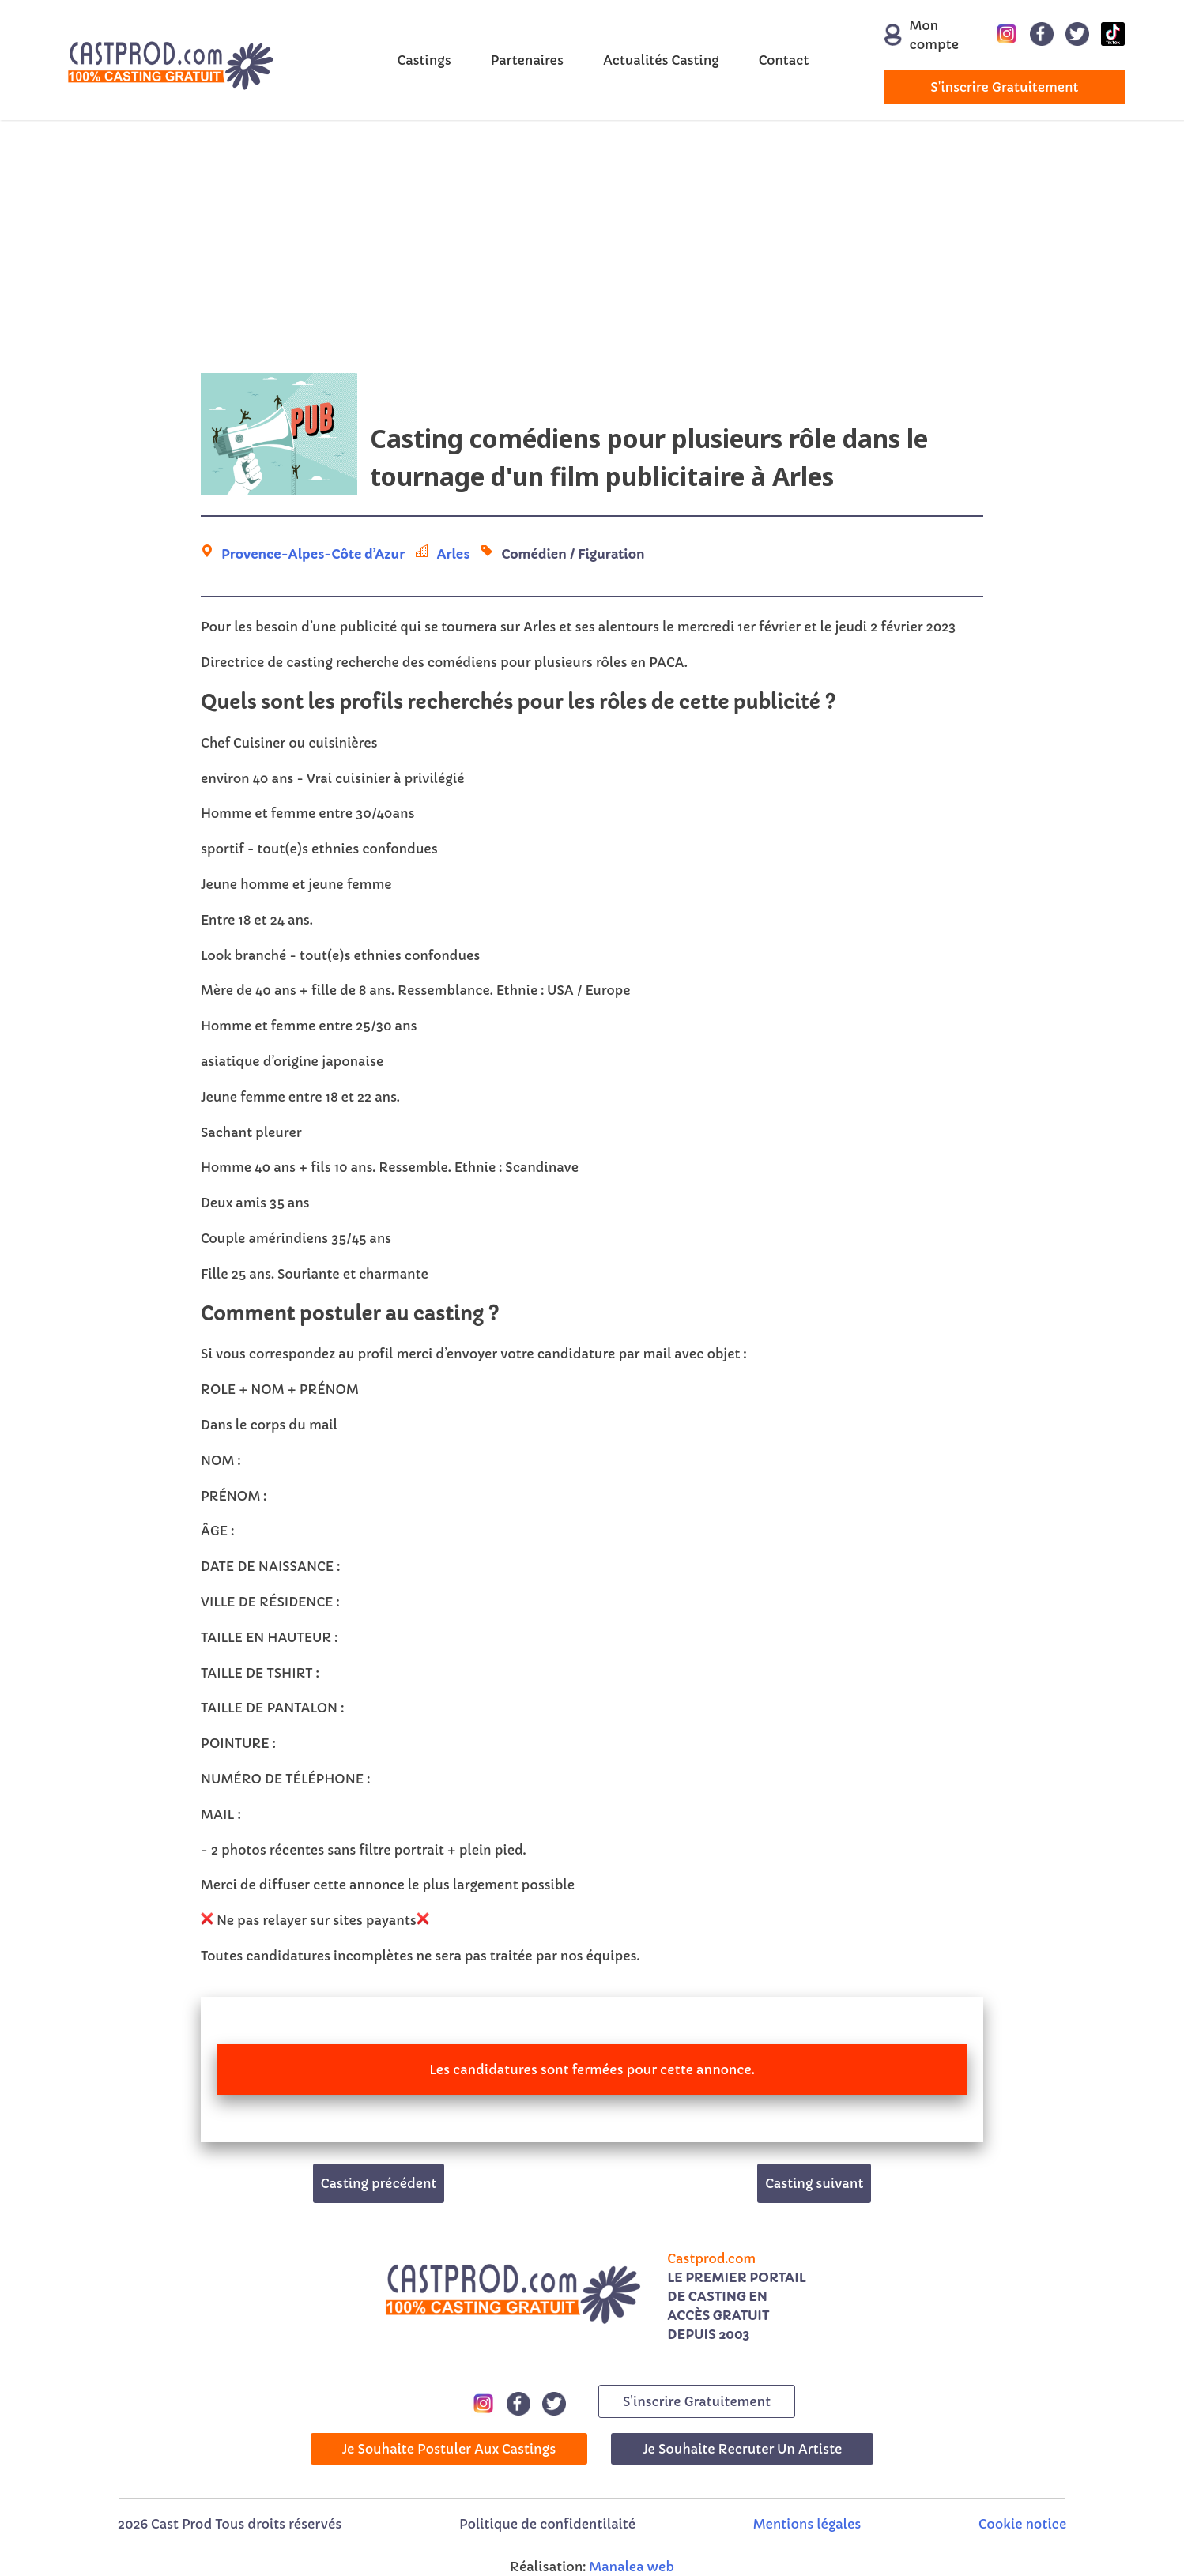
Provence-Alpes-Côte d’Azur (313, 554)
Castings (424, 60)
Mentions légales (807, 2524)
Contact (784, 60)
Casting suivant (814, 2183)
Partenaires (527, 60)
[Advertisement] (592, 246)
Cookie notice (1022, 2524)
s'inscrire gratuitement (1004, 87)
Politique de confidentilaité (547, 2524)
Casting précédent (379, 2183)
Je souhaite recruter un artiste (742, 2449)
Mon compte (914, 34)
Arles (452, 554)
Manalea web (631, 2566)
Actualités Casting (661, 60)
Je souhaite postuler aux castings (449, 2449)
